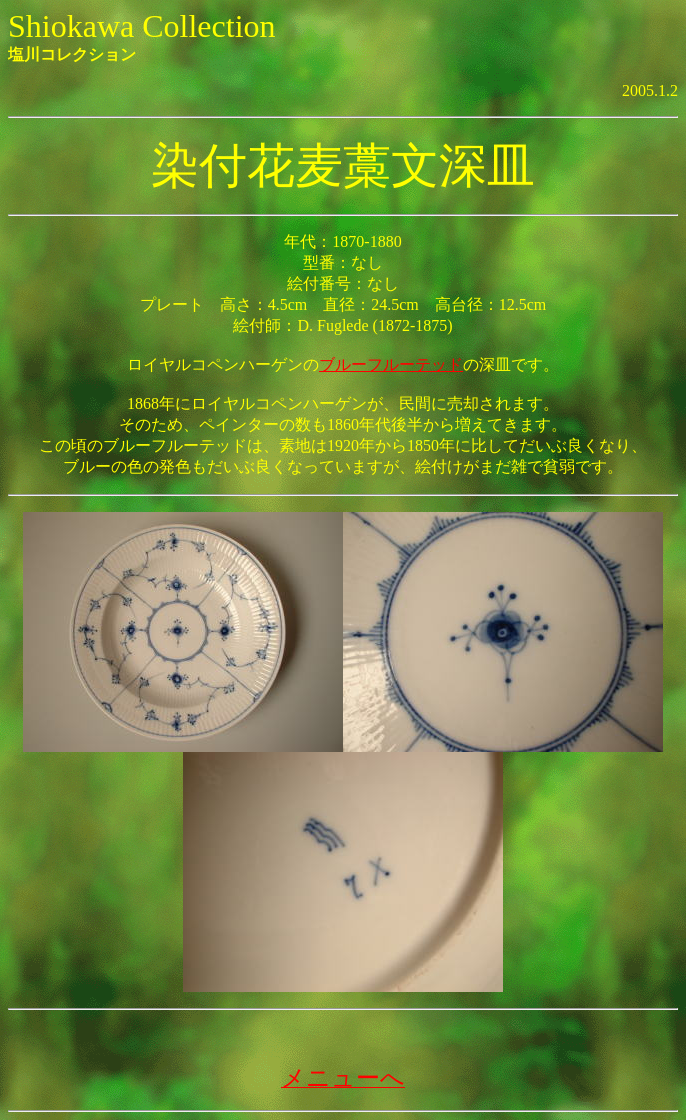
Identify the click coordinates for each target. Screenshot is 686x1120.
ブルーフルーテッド (391, 364)
